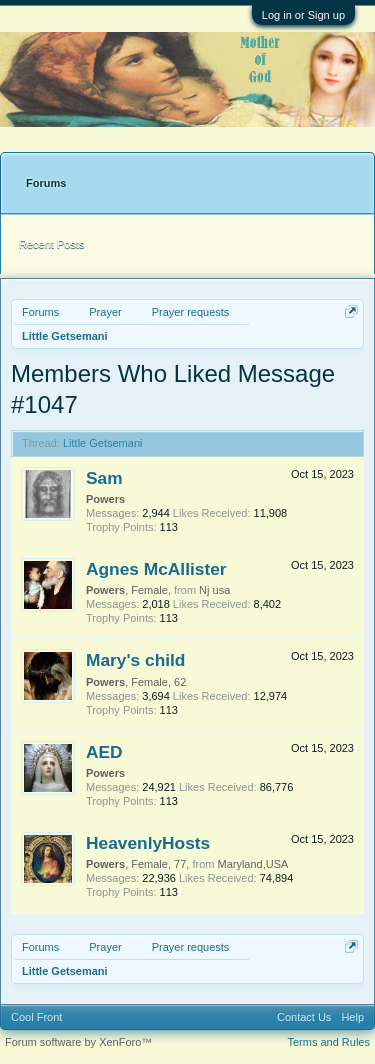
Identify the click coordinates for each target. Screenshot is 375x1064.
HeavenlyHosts (148, 843)
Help (352, 1017)
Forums (46, 183)
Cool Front (36, 1017)
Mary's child (135, 660)
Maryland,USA (252, 864)
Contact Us (304, 1017)
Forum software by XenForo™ (78, 1042)
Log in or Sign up (303, 15)
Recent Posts (51, 244)
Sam (104, 478)
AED (104, 752)
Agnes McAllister (156, 569)
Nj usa (214, 590)
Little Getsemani (102, 443)
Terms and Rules (328, 1042)
